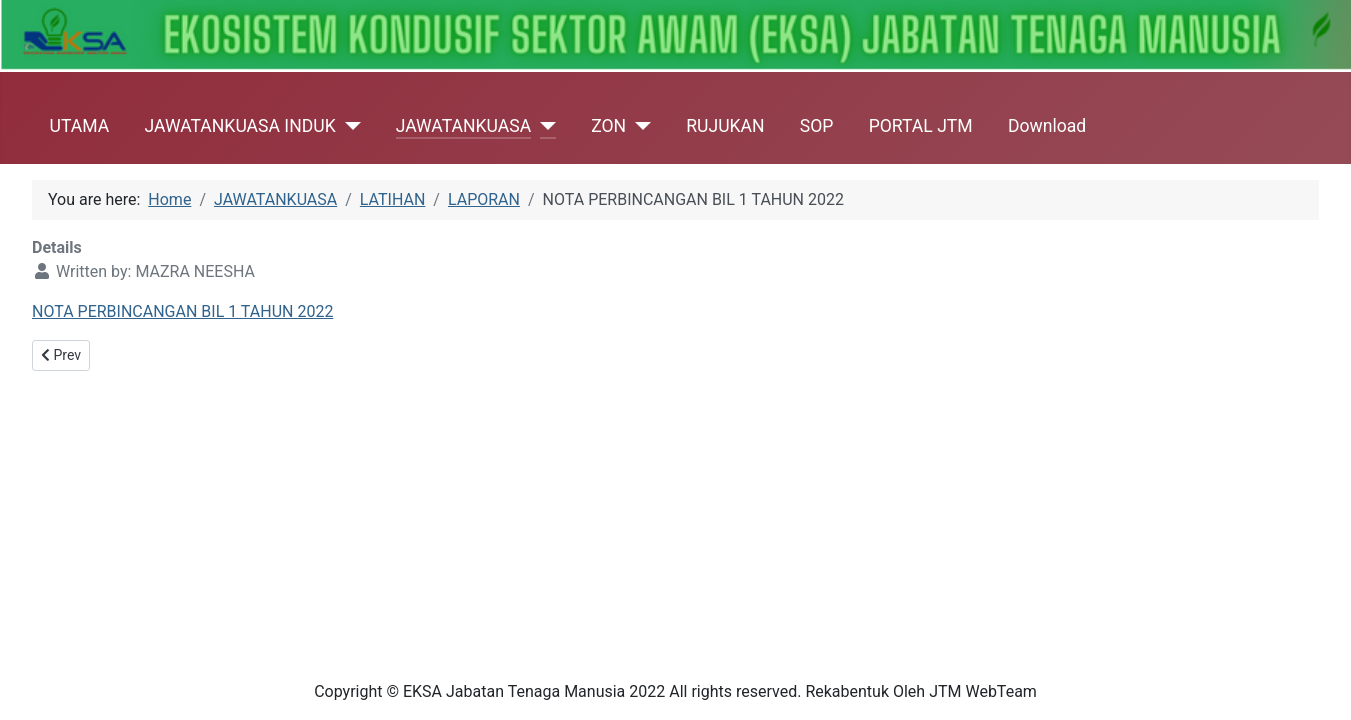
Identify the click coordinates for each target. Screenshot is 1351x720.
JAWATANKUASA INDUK (239, 126)
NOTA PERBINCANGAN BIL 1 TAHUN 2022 (182, 311)
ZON (608, 126)
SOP (817, 126)
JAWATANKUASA (464, 126)
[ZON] (638, 126)
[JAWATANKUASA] (543, 126)
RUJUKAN (725, 126)
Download (1047, 126)
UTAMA (80, 126)
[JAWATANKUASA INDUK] (348, 126)
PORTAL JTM (921, 126)
